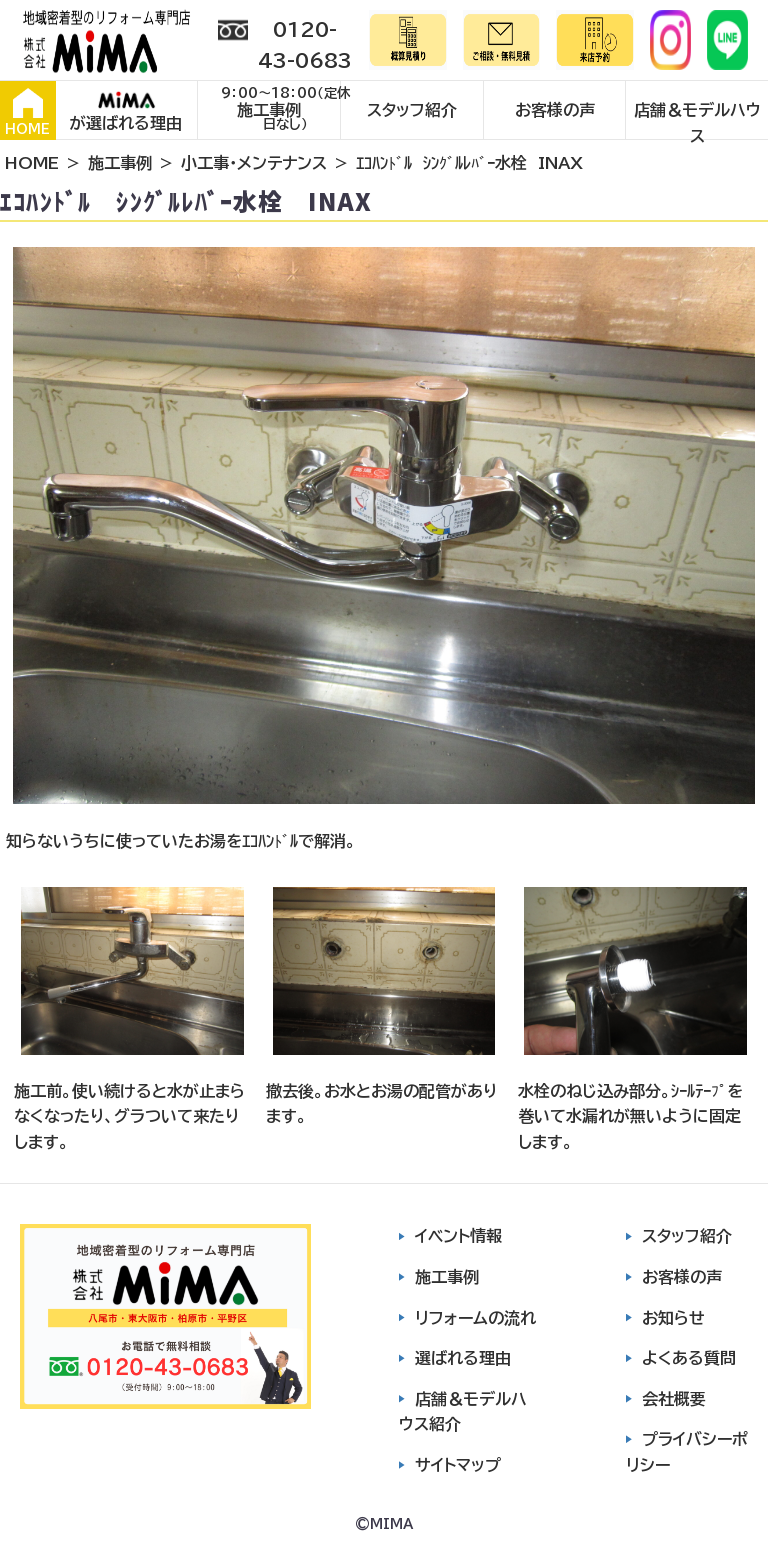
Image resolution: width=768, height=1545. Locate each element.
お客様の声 (555, 110)
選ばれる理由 (463, 1358)
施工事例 (269, 110)
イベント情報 (458, 1236)
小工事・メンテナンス (254, 163)
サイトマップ (458, 1465)
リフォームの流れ (475, 1318)
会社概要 (674, 1399)
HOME (27, 112)
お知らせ (673, 1318)
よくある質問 (689, 1358)
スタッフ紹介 (412, 110)
